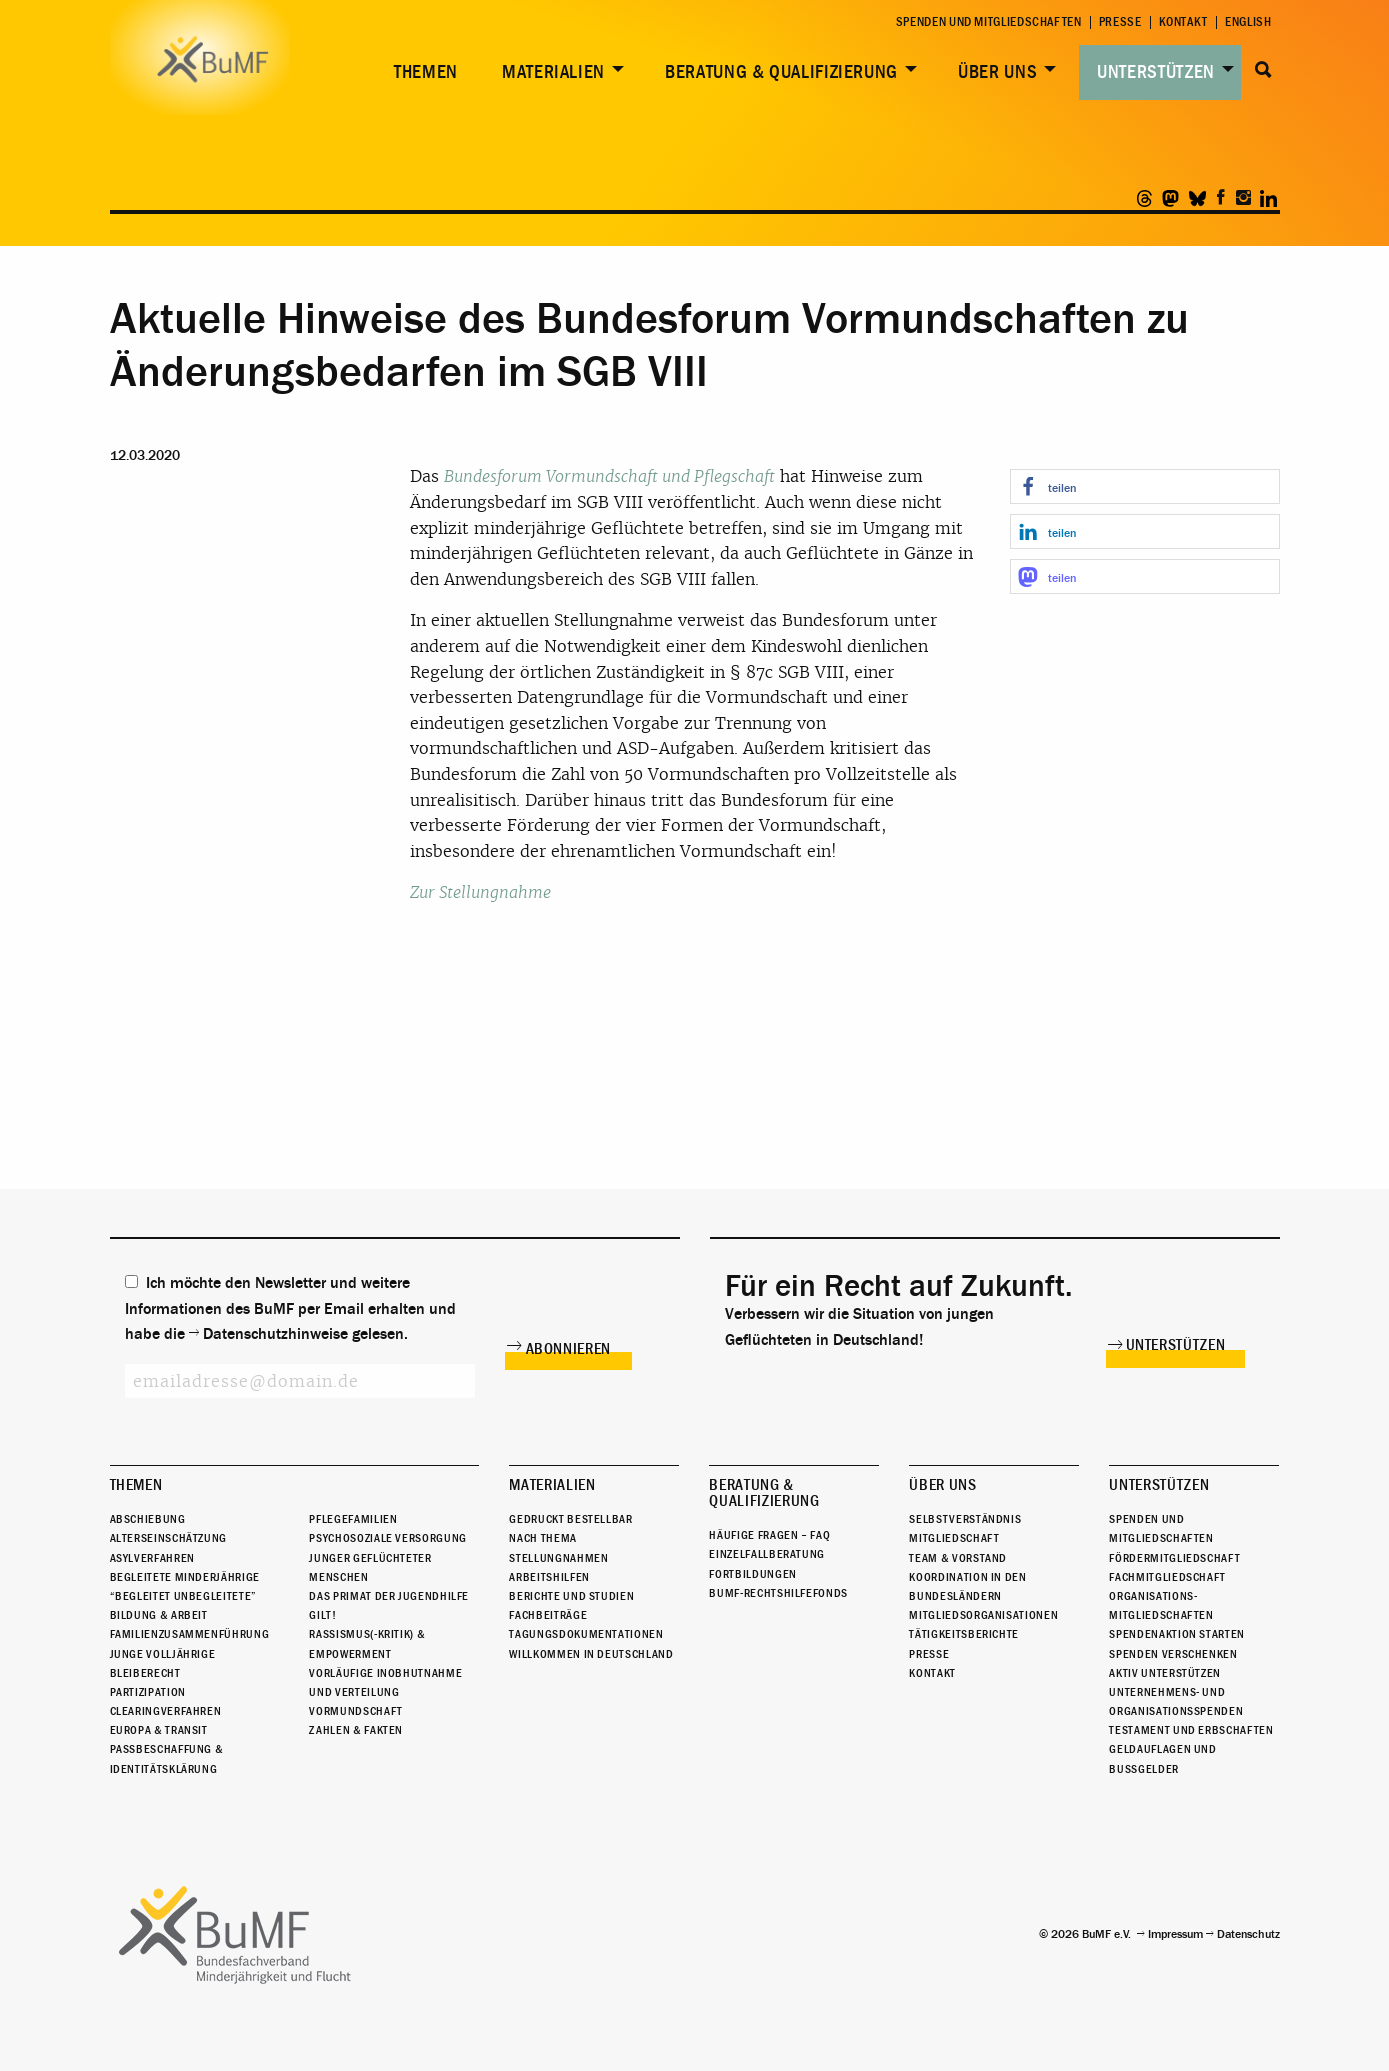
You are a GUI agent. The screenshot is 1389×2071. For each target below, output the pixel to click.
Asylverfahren (152, 1558)
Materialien (553, 72)
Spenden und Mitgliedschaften (989, 22)
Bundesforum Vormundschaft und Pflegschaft (609, 476)
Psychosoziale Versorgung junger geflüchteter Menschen (387, 1557)
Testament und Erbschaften (1191, 1730)
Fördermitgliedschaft (1174, 1558)
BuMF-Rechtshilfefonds (778, 1593)
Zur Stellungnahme (480, 892)
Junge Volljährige (163, 1654)
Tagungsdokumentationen (586, 1634)
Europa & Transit (159, 1730)
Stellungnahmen (558, 1558)
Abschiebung (148, 1519)
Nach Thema (542, 1538)
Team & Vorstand (958, 1558)
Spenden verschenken (1173, 1654)
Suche (1264, 70)
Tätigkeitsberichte (964, 1634)
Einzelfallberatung (767, 1554)
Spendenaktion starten (1176, 1634)
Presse (1120, 22)
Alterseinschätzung (169, 1538)
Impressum (1175, 1934)
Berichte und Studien (571, 1596)
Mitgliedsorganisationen (983, 1615)
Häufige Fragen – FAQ (769, 1535)
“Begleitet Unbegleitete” (183, 1596)
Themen (426, 72)
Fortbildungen (752, 1574)
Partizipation (148, 1692)
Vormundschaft (355, 1711)
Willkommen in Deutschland (591, 1654)
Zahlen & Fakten (356, 1730)
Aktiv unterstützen (1165, 1673)
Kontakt (1183, 22)
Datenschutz (1248, 1934)
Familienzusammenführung (190, 1634)
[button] (1145, 486)
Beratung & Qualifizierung (781, 72)
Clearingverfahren (166, 1711)
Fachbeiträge (548, 1615)
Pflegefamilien (353, 1519)
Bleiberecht (145, 1673)
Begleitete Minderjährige (185, 1577)
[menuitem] (422, 72)
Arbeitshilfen (549, 1577)
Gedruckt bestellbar (570, 1519)
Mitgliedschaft (954, 1538)
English (1248, 22)
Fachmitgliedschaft (1167, 1577)
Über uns (997, 72)
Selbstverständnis (965, 1519)
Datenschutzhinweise (275, 1334)
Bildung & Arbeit (159, 1615)
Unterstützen (1156, 72)
